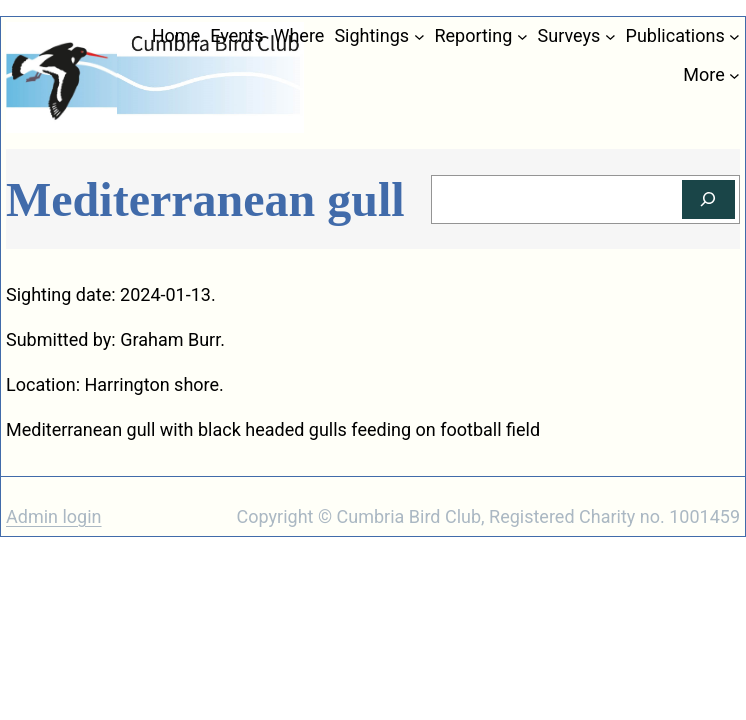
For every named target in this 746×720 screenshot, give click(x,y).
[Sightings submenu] (419, 36)
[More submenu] (734, 75)
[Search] (708, 199)
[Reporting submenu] (522, 36)
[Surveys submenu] (610, 36)
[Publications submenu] (734, 36)
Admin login (54, 516)
